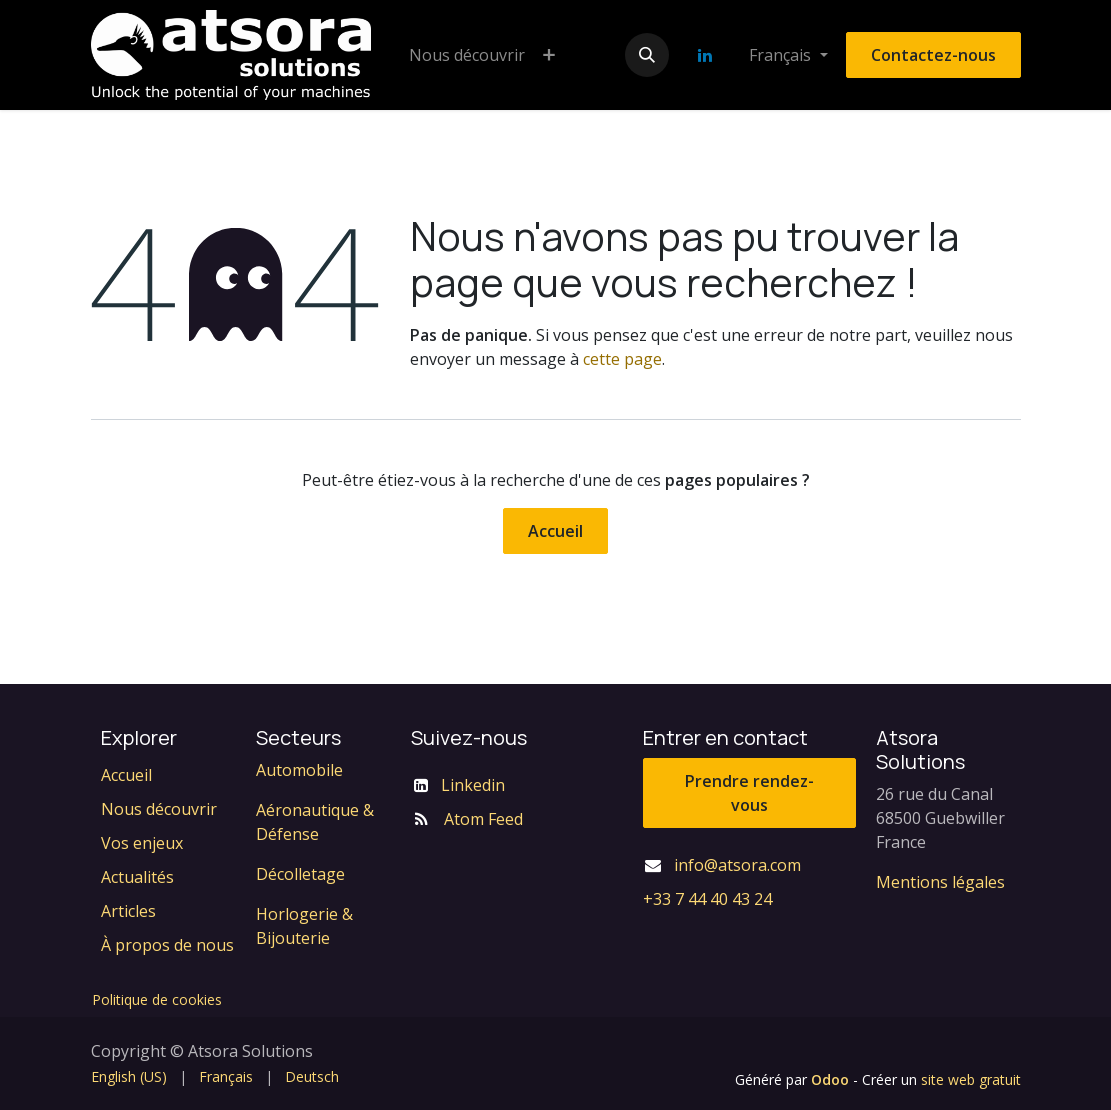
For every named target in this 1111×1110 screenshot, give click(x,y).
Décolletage (300, 874)
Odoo (832, 1079)
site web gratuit (971, 1079)
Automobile (299, 770)
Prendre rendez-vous (749, 793)
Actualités (137, 877)
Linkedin (473, 785)
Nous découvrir (159, 809)
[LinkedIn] (705, 55)
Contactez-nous (933, 55)
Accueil (555, 531)
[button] (647, 55)
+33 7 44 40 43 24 (707, 899)
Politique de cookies (157, 999)
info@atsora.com (737, 865)
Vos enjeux (142, 843)
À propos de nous (167, 945)
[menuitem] (467, 55)
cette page (622, 359)
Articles (128, 911)
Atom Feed (483, 819)
